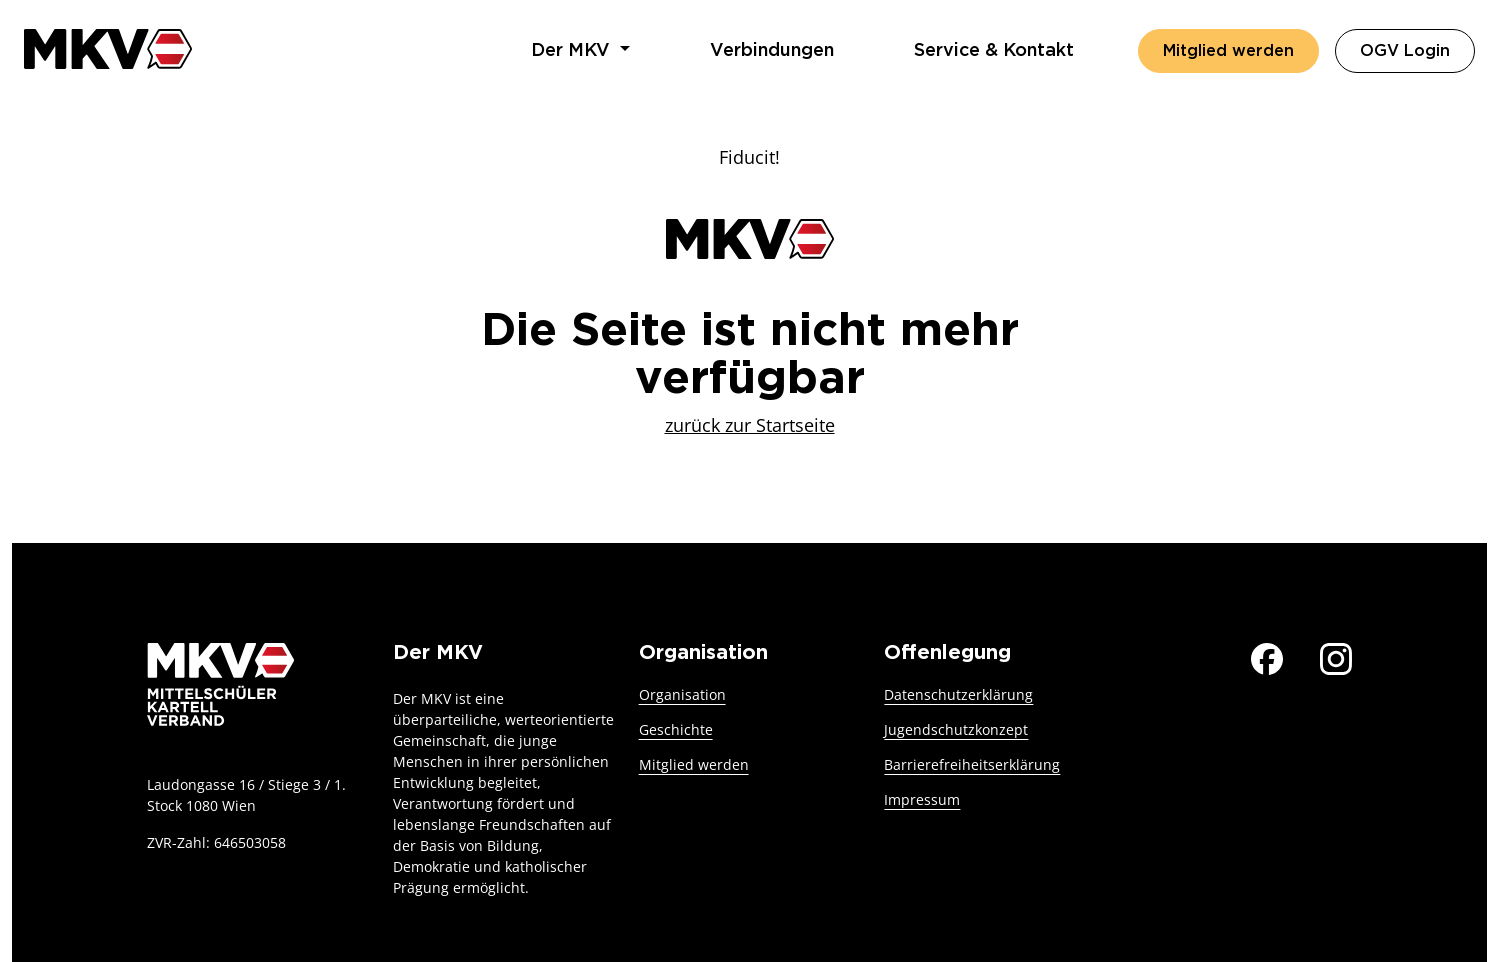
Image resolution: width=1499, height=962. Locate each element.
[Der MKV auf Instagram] (1336, 656)
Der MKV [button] (573, 51)
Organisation (682, 694)
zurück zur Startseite (750, 425)
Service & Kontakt (994, 51)
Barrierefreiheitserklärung (972, 764)
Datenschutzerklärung (958, 694)
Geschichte (676, 729)
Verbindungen (772, 51)
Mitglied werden (1228, 51)
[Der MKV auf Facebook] (1267, 656)
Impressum (922, 799)
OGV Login (1417, 49)
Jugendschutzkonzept (956, 729)
